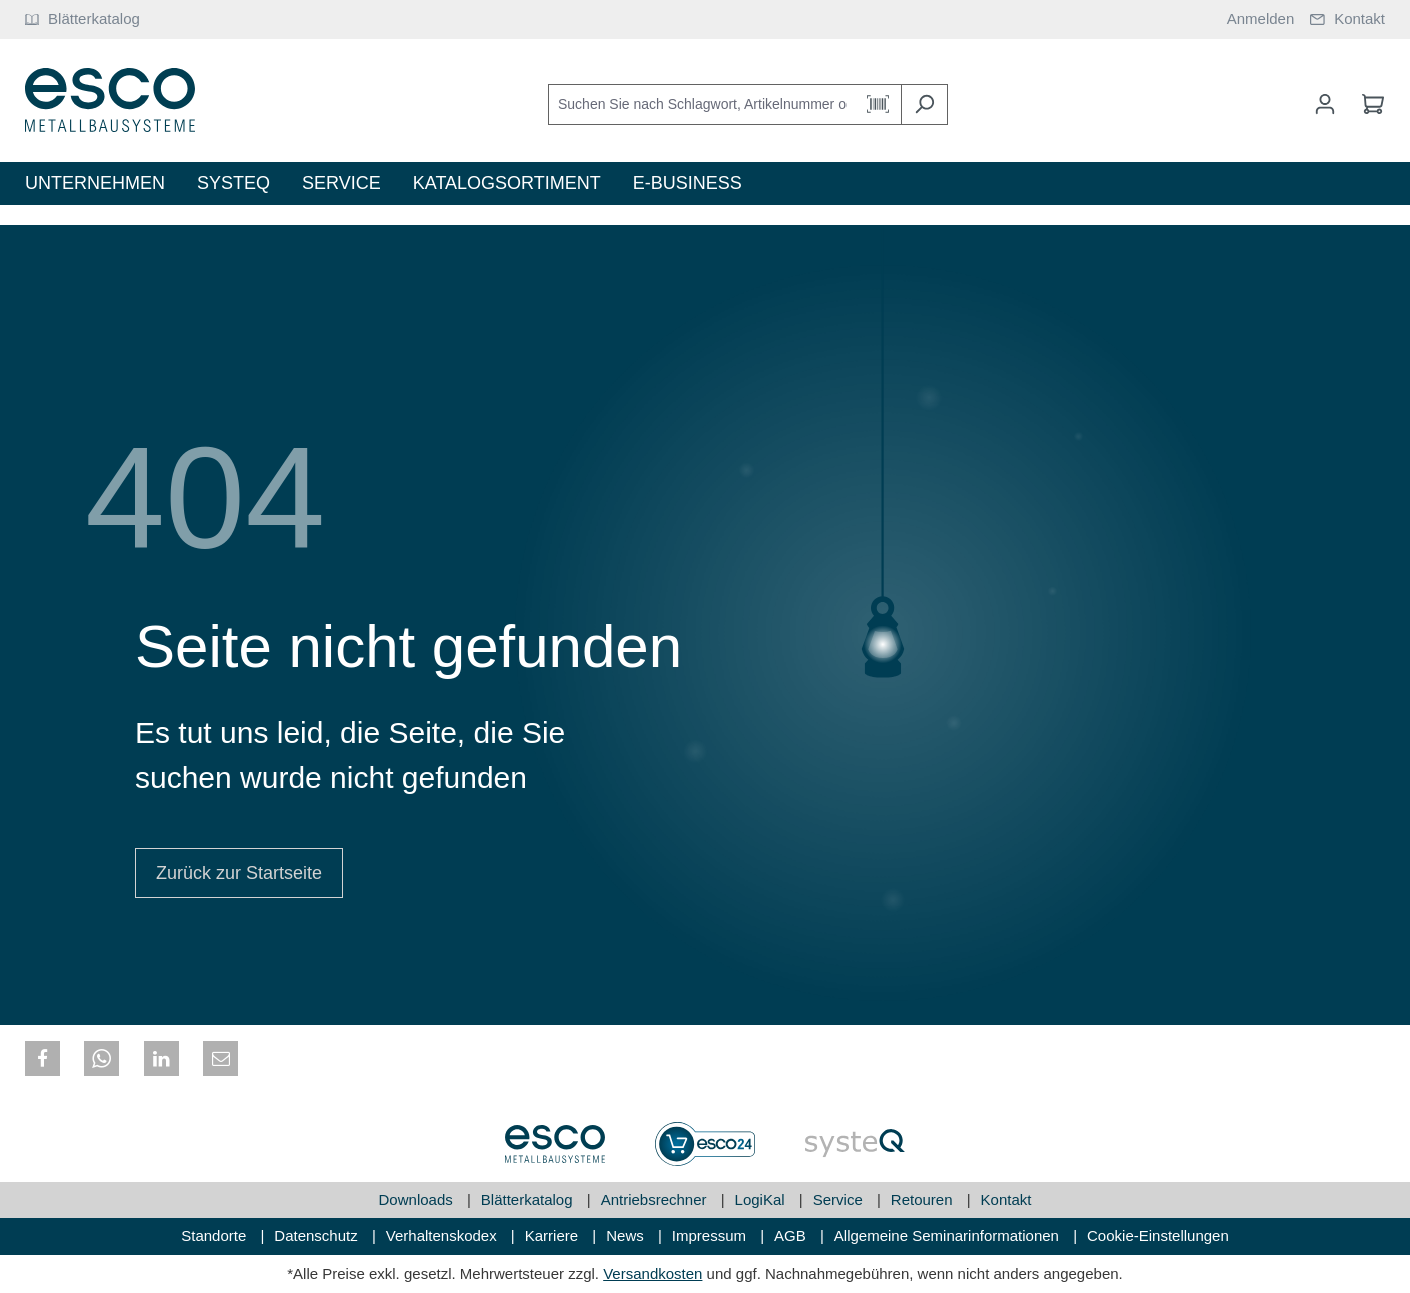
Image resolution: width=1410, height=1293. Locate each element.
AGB (792, 1235)
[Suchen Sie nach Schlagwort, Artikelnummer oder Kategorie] (702, 104)
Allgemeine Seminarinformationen (948, 1235)
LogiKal (762, 1199)
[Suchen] (924, 104)
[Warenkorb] (1367, 104)
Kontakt (1006, 1199)
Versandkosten (652, 1273)
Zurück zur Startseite (239, 873)
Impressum (711, 1235)
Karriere (554, 1235)
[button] (42, 1058)
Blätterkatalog (529, 1199)
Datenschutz (318, 1235)
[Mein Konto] (1325, 104)
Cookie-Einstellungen (1158, 1235)
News (627, 1235)
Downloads (418, 1199)
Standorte (215, 1235)
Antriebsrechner (656, 1199)
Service (840, 1199)
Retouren (924, 1199)
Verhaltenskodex (443, 1235)
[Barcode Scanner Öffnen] (878, 104)
